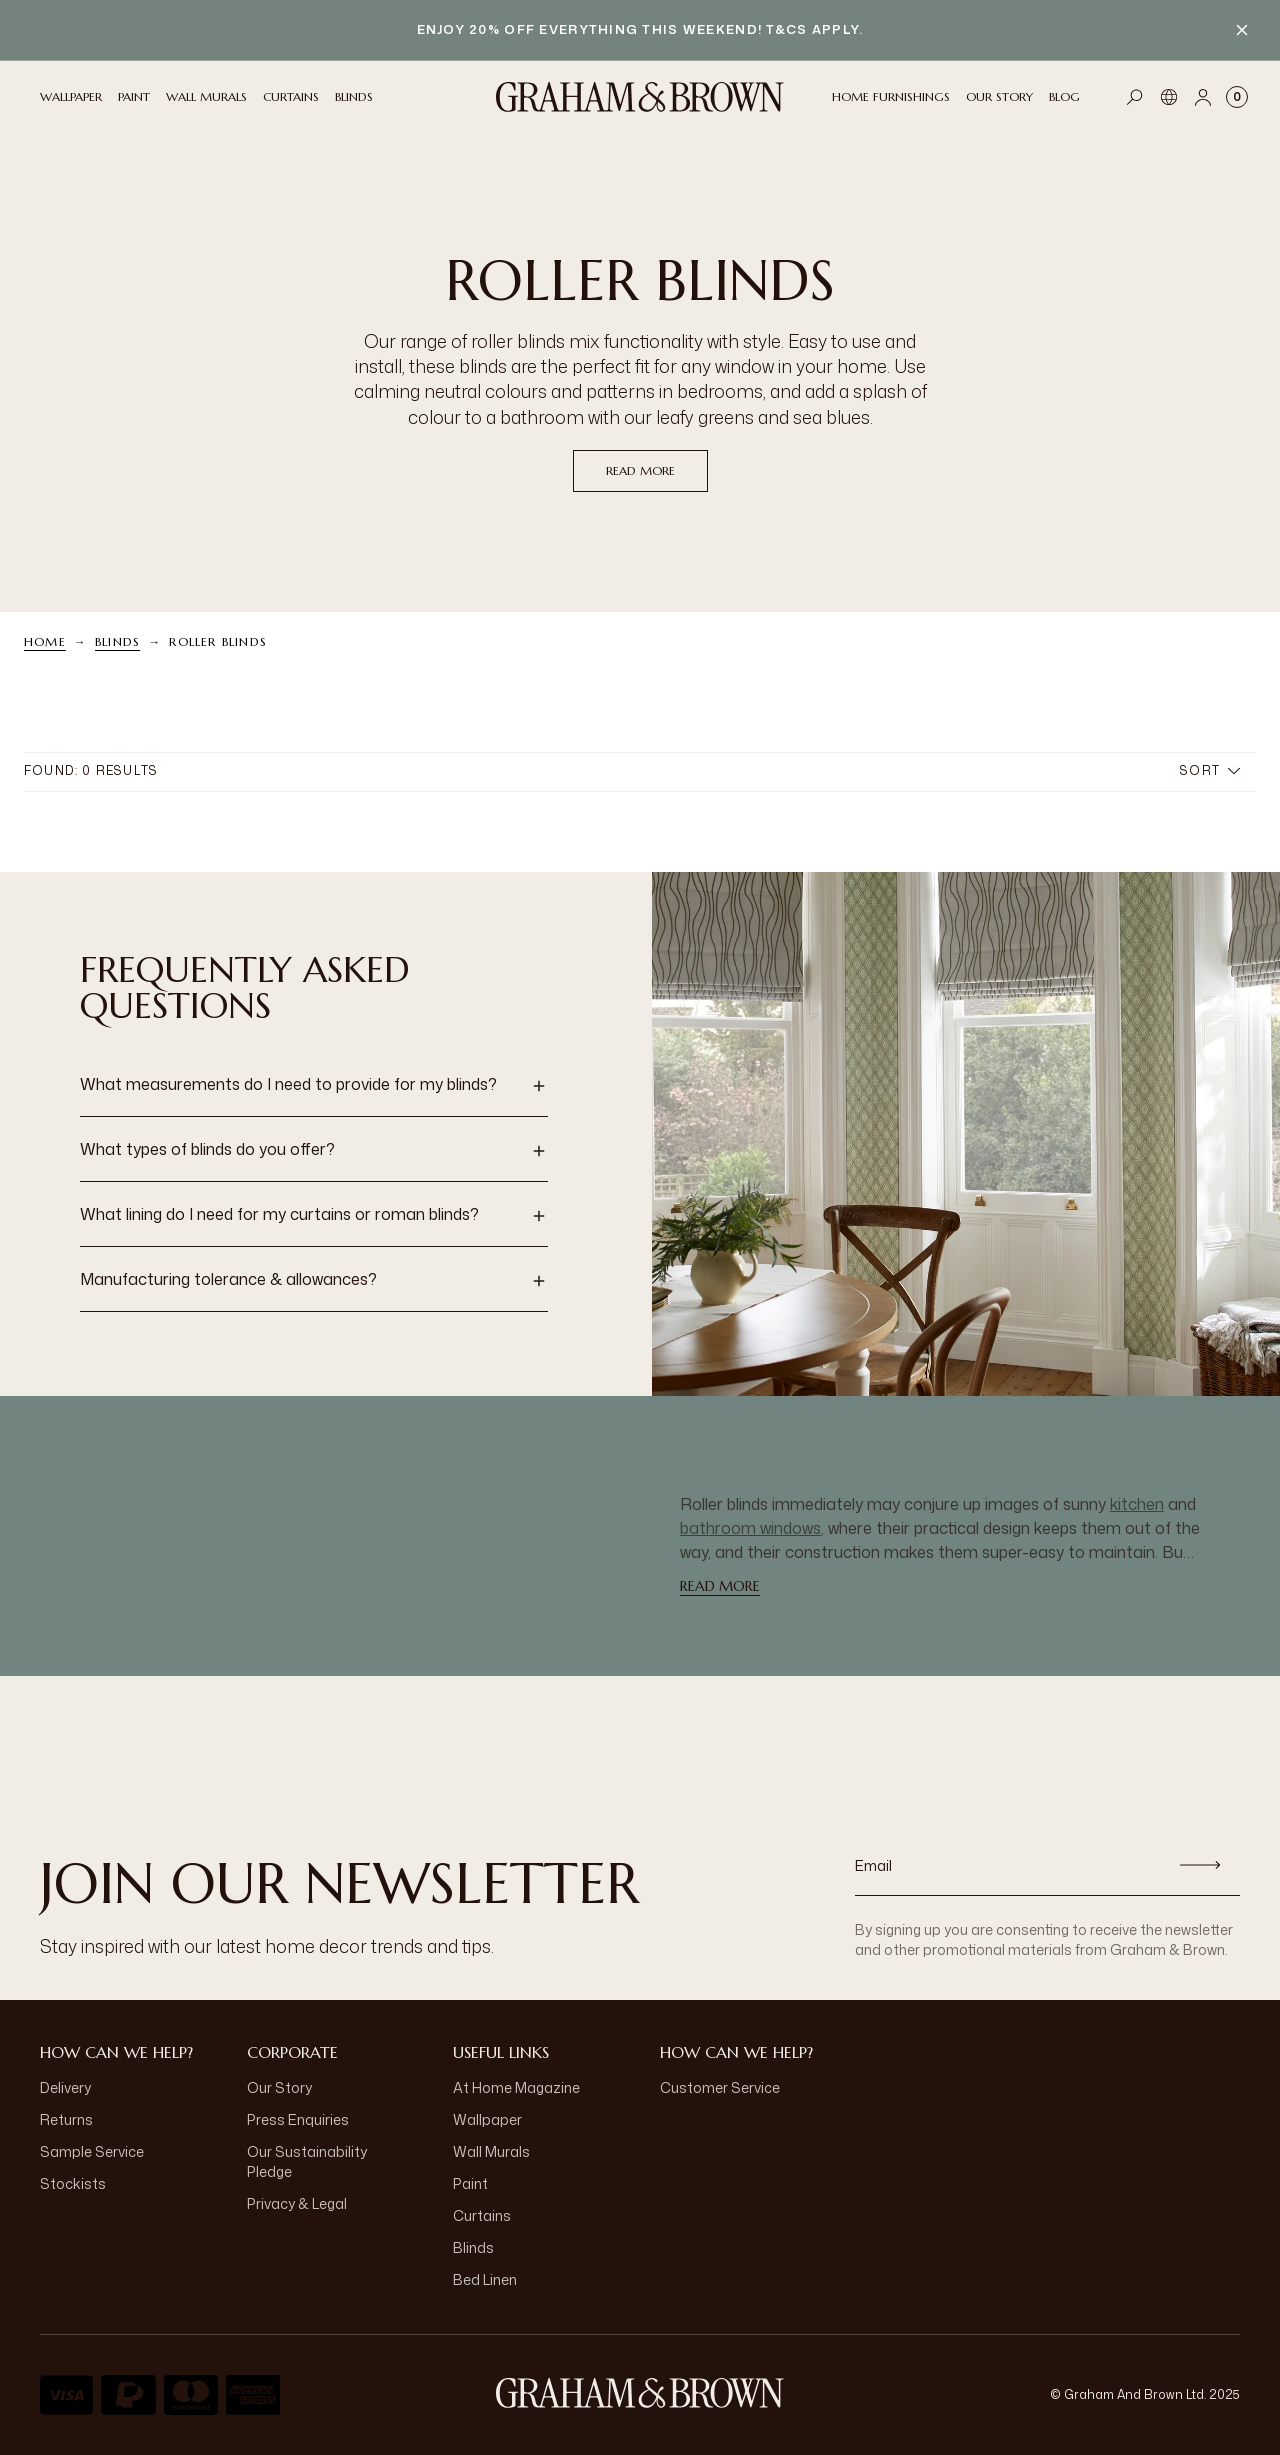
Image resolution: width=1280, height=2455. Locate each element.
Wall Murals (491, 2151)
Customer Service (720, 2087)
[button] (314, 1086)
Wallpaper (487, 2119)
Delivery (65, 2087)
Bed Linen (485, 2279)
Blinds (117, 641)
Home (45, 641)
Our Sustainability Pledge (307, 2161)
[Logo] (640, 97)
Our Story (279, 2087)
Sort (1210, 770)
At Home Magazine (516, 2087)
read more (640, 470)
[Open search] (1135, 97)
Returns (66, 2119)
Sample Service (92, 2151)
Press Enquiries (298, 2119)
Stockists (73, 2183)
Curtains (482, 2215)
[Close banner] (1242, 30)
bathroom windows (750, 1528)
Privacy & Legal (297, 2203)
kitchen (1137, 1504)
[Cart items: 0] (1237, 97)
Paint (470, 2183)
